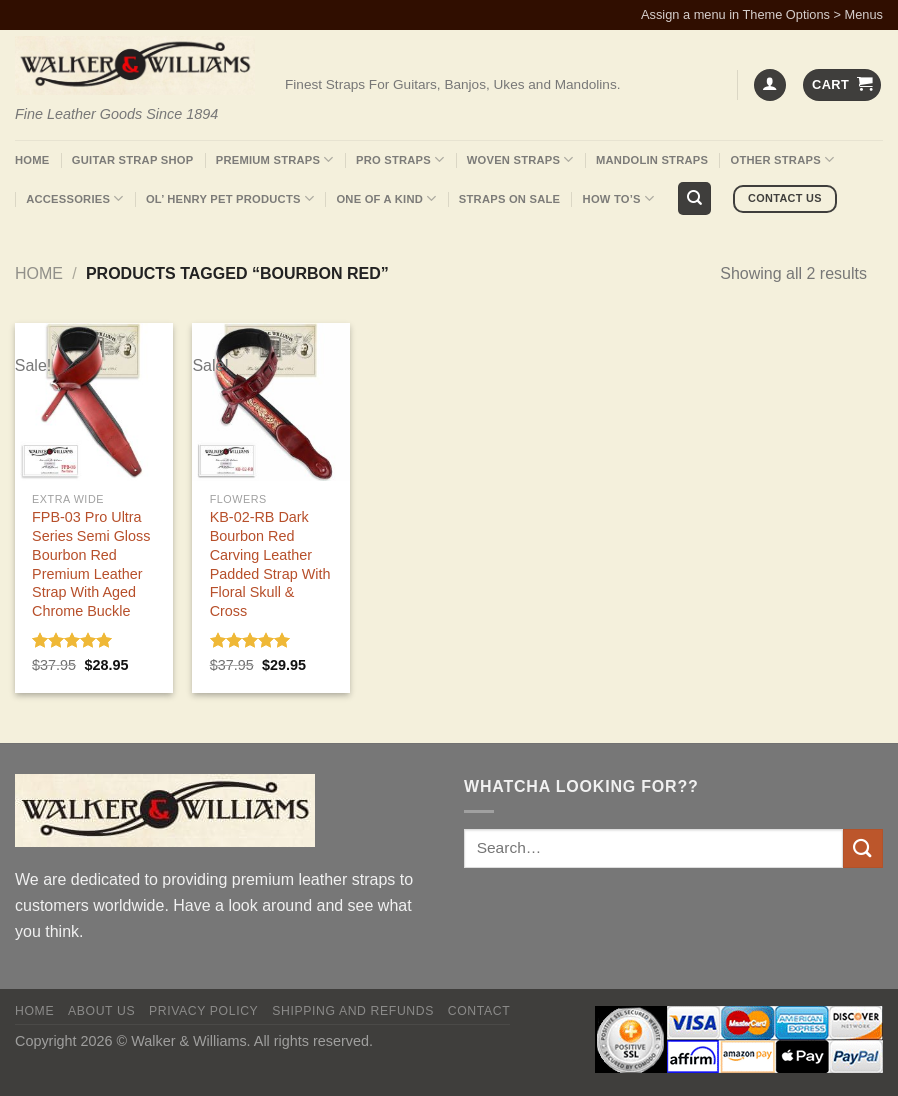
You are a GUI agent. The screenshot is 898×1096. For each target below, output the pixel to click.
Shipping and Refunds (353, 1011)
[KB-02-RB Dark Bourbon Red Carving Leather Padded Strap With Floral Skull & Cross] (271, 402)
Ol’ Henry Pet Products (230, 198)
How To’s (619, 198)
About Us (101, 1011)
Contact (479, 1011)
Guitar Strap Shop (133, 160)
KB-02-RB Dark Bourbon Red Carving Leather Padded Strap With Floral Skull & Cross (270, 564)
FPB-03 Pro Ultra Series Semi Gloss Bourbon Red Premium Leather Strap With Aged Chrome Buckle (91, 564)
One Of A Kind (386, 198)
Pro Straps (400, 159)
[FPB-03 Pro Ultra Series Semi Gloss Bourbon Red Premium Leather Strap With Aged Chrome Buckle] (94, 402)
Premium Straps (275, 159)
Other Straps (783, 159)
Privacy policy (203, 1011)
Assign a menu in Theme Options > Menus (762, 14)
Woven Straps (520, 159)
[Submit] (863, 848)
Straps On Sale (509, 199)
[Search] (694, 198)
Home (32, 160)
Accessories (74, 198)
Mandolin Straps (652, 160)
